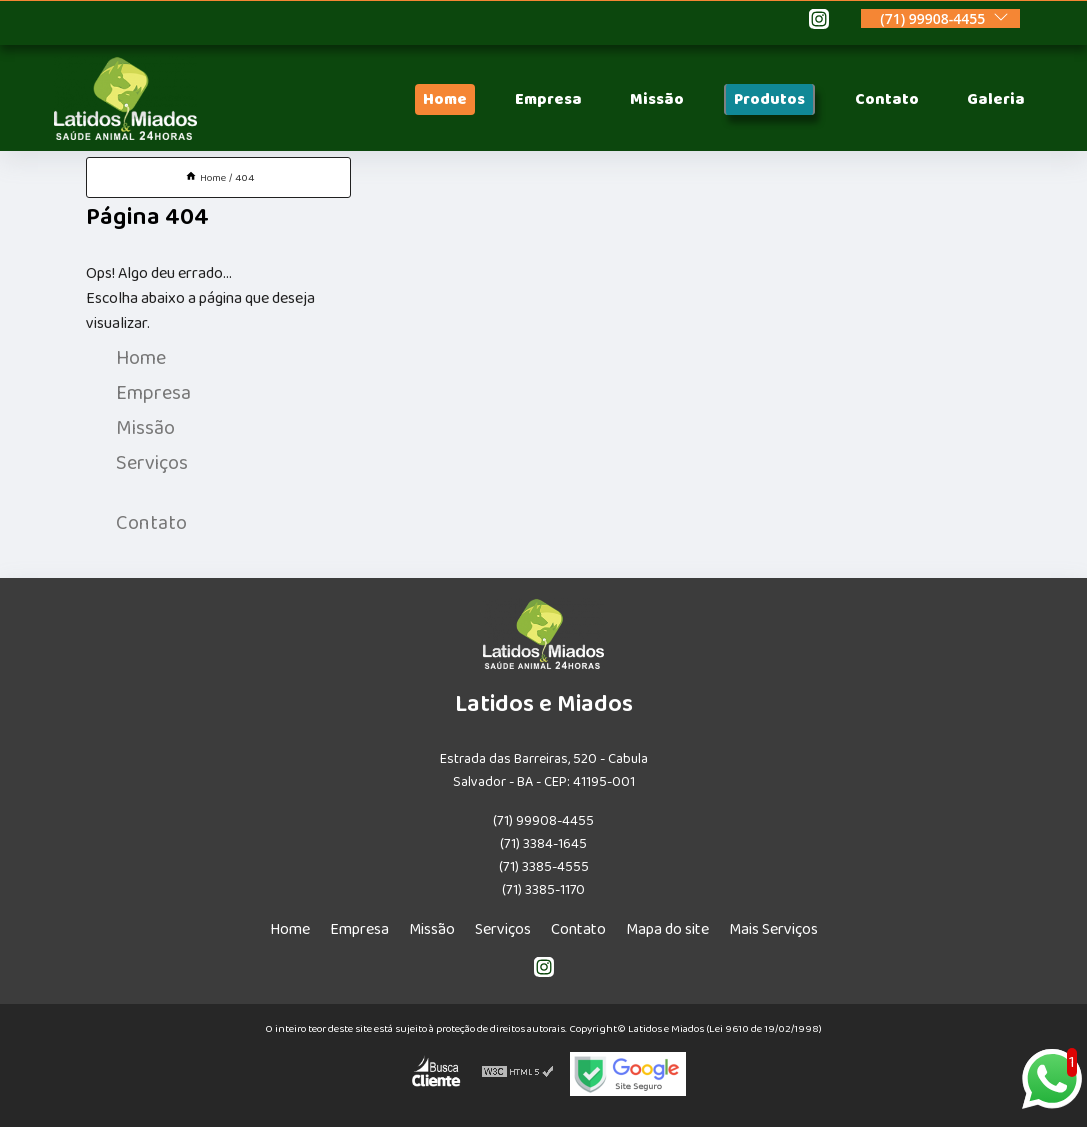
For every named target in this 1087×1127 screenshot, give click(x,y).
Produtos (769, 99)
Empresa (548, 99)
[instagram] (819, 22)
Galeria (996, 99)
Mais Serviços (773, 929)
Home (445, 99)
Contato (887, 99)
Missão (657, 99)
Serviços (152, 463)
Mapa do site (667, 929)
